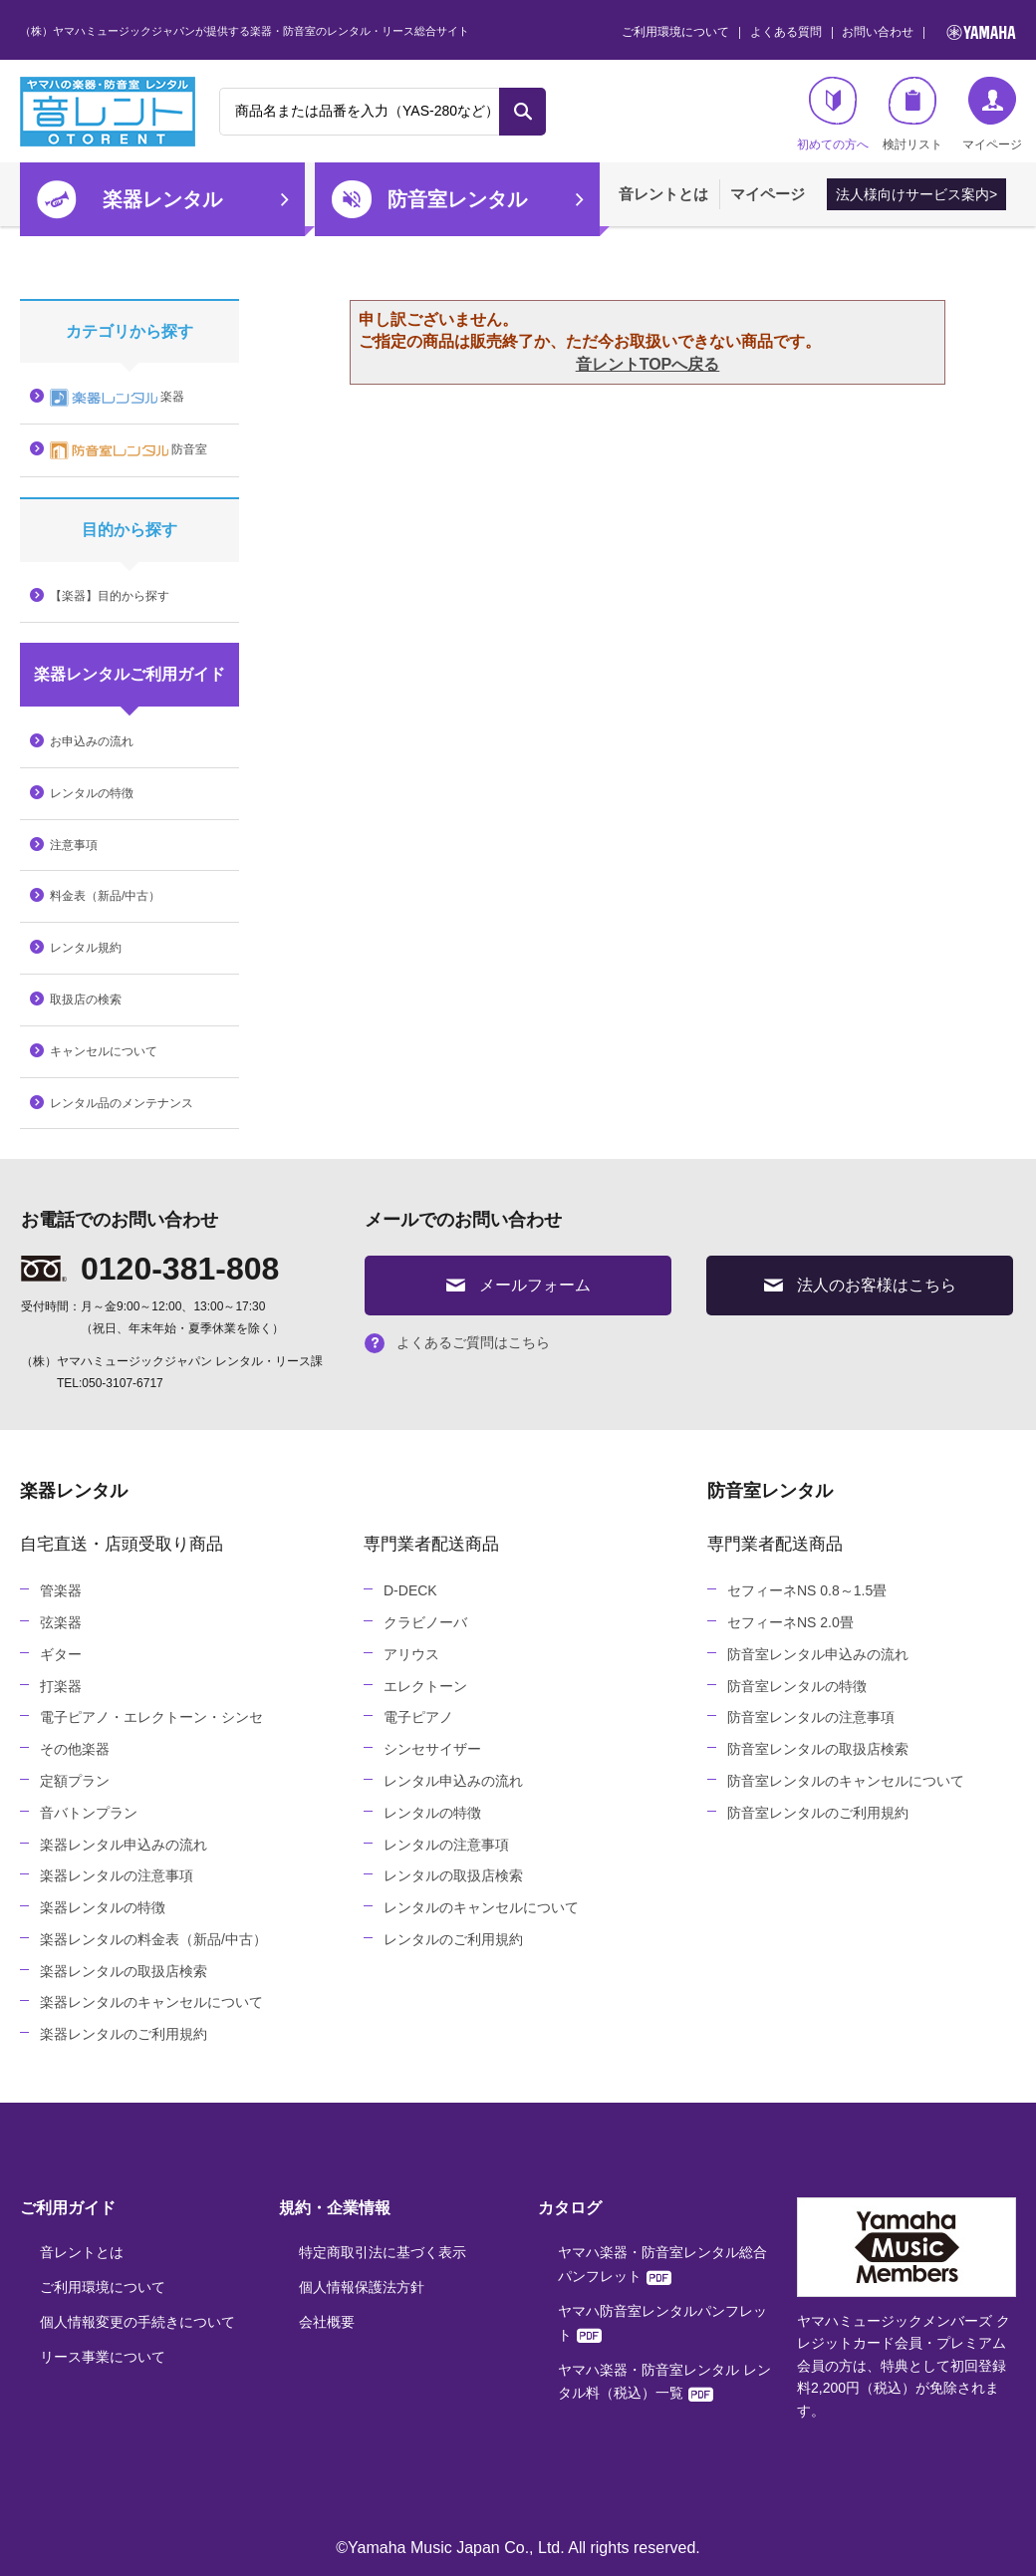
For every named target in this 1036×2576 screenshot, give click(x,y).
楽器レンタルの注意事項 (116, 1875)
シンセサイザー (432, 1749)
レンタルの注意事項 (446, 1845)
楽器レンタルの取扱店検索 (123, 1971)
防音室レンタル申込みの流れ (817, 1654)
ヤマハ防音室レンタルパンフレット (662, 2323)
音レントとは (663, 193)
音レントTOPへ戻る (648, 364)
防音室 (128, 450)
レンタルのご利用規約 (453, 1939)
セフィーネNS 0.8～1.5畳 (807, 1590)
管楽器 (61, 1590)
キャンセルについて (103, 1051)
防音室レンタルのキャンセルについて (845, 1781)
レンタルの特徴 (91, 793)
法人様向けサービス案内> (916, 194)
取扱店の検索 (86, 999)
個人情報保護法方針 (361, 2287)
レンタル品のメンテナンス (121, 1103)
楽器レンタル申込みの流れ (123, 1845)
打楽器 (61, 1686)
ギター (61, 1654)
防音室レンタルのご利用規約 (817, 1813)
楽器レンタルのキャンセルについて (151, 2002)
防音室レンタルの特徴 (797, 1686)
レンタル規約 (86, 948)
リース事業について (102, 2357)
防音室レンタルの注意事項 (811, 1717)
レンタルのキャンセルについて (481, 1907)
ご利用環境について (675, 32)
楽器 (117, 398)
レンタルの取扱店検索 (453, 1875)
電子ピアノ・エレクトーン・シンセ (151, 1717)
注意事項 (74, 845)
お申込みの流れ (91, 741)
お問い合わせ (877, 32)
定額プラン (75, 1781)
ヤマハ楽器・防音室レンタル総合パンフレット (662, 2264)
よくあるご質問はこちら (457, 1342)
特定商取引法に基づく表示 (382, 2252)
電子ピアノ (418, 1717)
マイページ (767, 193)
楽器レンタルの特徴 (102, 1907)
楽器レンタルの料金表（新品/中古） (153, 1939)
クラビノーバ (425, 1622)
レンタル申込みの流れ (453, 1781)
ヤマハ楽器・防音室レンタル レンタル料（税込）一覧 (664, 2382)
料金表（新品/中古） (105, 896)
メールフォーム (518, 1285)
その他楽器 (75, 1749)
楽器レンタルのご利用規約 (123, 2034)
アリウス (411, 1654)
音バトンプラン (88, 1813)
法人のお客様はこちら (860, 1285)
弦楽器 (61, 1622)
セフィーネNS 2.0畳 (790, 1622)
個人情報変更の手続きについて (137, 2322)
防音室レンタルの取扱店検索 (817, 1749)
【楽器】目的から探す (109, 596)
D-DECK (410, 1590)
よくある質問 (786, 32)
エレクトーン (425, 1686)
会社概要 (327, 2322)
